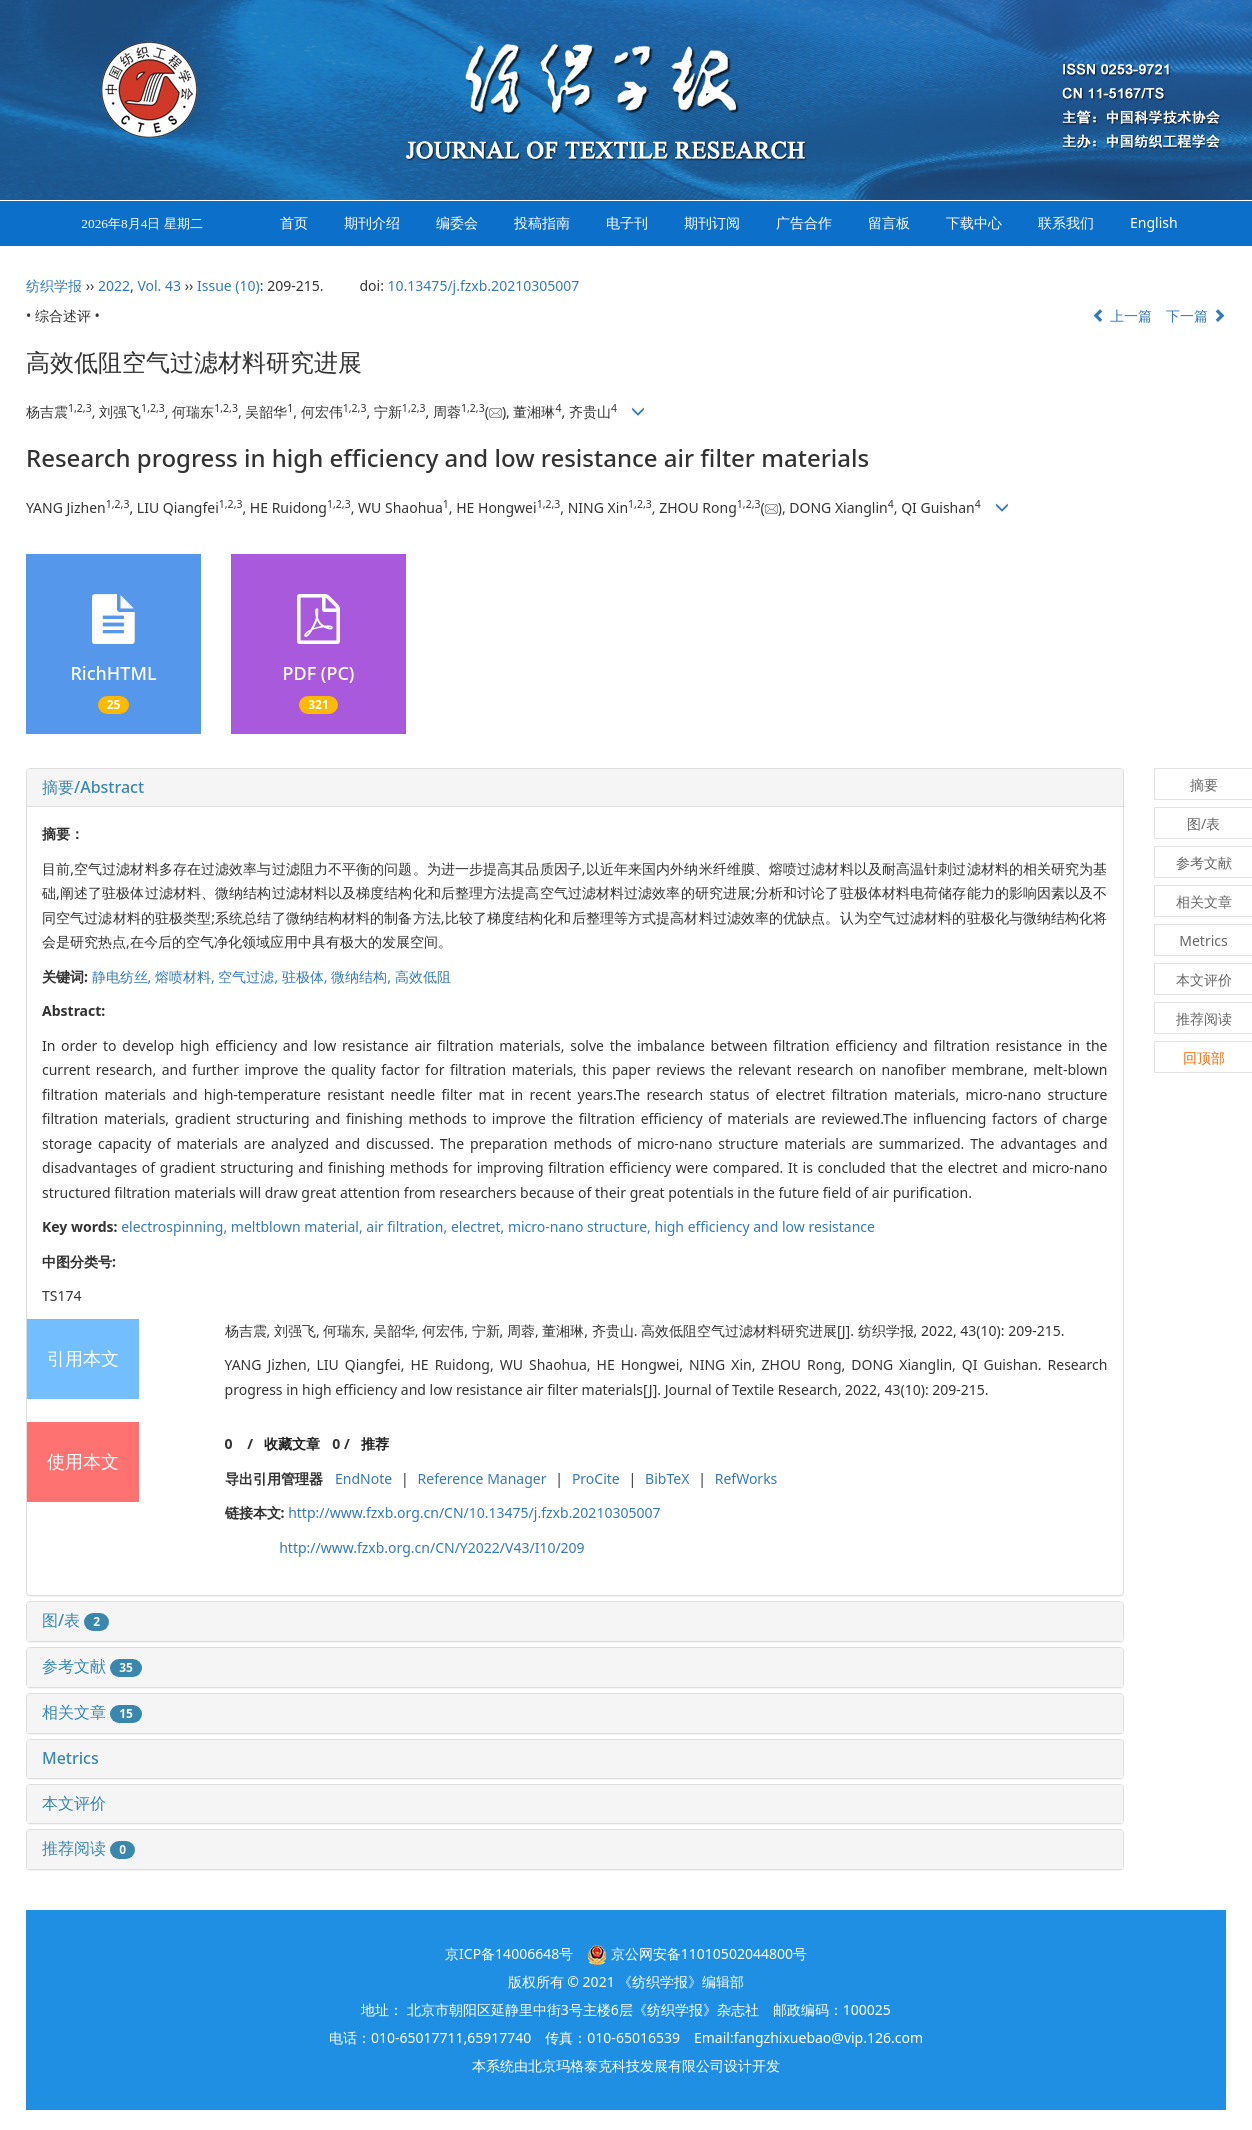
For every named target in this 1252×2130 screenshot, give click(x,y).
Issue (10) (228, 285)
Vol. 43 (159, 285)
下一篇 (1196, 315)
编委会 (457, 222)
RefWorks (746, 1478)
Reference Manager (482, 1478)
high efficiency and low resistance (765, 1226)
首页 (294, 222)
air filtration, (408, 1226)
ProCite (596, 1478)
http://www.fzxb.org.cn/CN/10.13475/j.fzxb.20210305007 (474, 1512)
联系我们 (1066, 222)
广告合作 (804, 222)
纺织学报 (54, 285)
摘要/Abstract (93, 787)
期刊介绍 (372, 222)
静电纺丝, (123, 976)
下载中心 (974, 222)
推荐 (375, 1443)
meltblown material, (299, 1226)
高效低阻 (423, 976)
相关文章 (92, 1712)
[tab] (575, 788)
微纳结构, (362, 976)
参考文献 (92, 1666)
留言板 (889, 222)
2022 (114, 285)
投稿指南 (542, 222)
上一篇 (1122, 315)
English (1154, 222)
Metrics (70, 1758)
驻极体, (306, 976)
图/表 (75, 1620)
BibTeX (667, 1478)
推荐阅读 (88, 1848)
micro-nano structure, (581, 1226)
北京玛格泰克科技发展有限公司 (626, 2065)
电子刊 (627, 222)
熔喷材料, (186, 976)
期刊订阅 (712, 222)
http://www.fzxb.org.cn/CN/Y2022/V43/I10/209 (431, 1547)
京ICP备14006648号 (509, 1953)
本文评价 (74, 1803)
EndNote (363, 1478)
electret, (479, 1226)
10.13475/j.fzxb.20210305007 (484, 285)
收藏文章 (292, 1443)
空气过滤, (249, 976)
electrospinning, (176, 1226)
